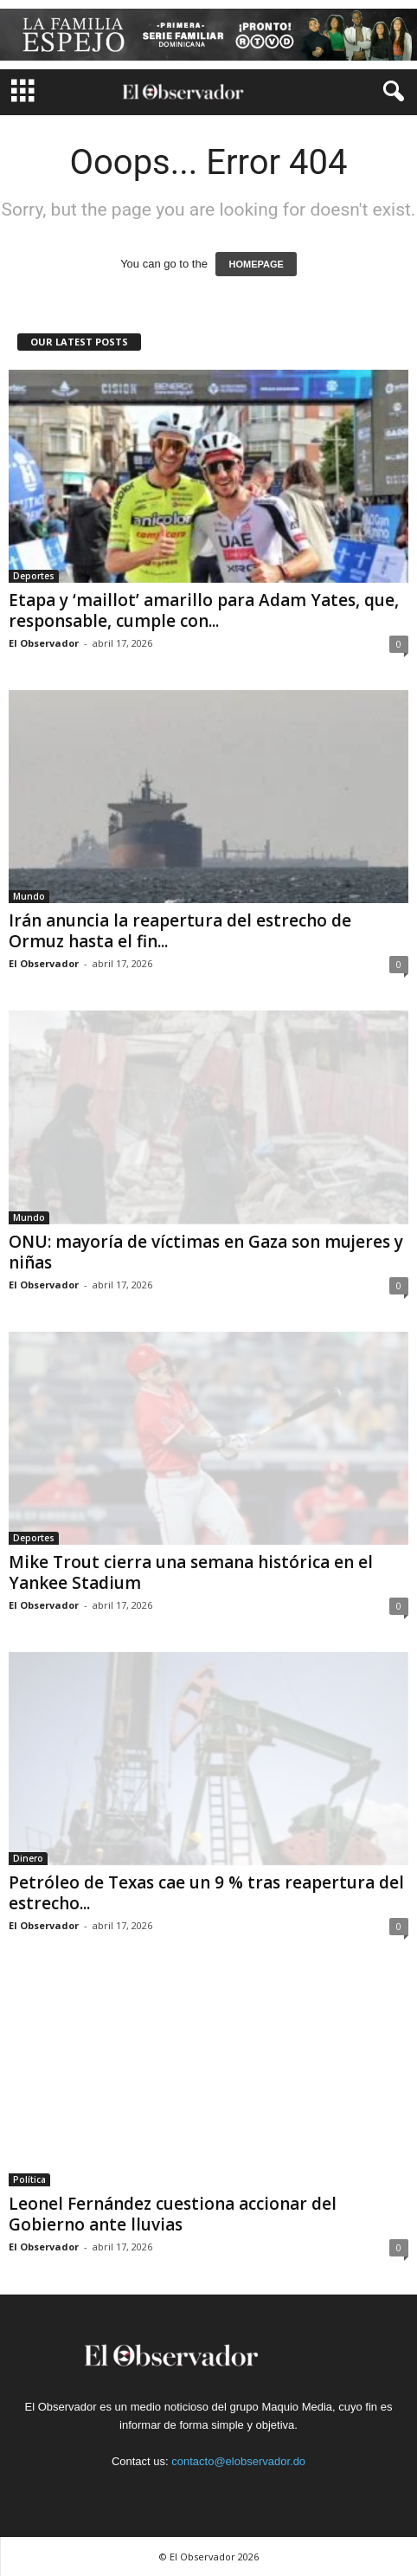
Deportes (34, 576)
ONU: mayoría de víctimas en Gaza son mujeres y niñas (206, 1252)
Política (29, 2179)
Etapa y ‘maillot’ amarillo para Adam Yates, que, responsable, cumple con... (204, 610)
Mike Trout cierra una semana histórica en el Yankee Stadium (191, 1572)
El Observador (44, 642)
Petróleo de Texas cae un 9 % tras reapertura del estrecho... (206, 1892)
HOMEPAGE (255, 264)
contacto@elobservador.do (238, 2461)
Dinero (28, 1858)
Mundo (29, 896)
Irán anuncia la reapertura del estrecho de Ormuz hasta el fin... (180, 930)
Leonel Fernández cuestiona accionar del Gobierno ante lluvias (173, 2214)
